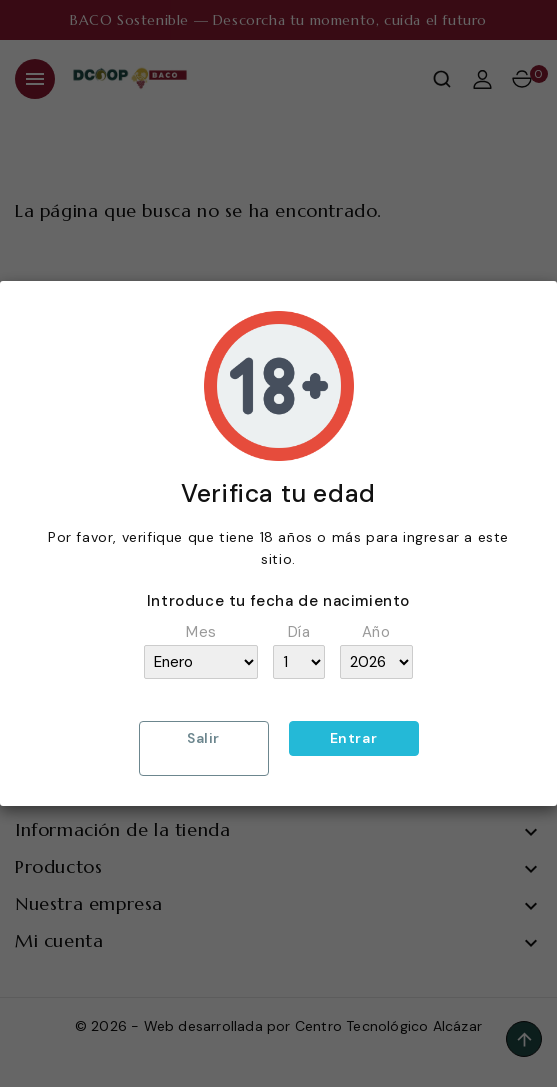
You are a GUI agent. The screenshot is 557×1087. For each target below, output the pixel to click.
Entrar (354, 738)
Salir (203, 738)
